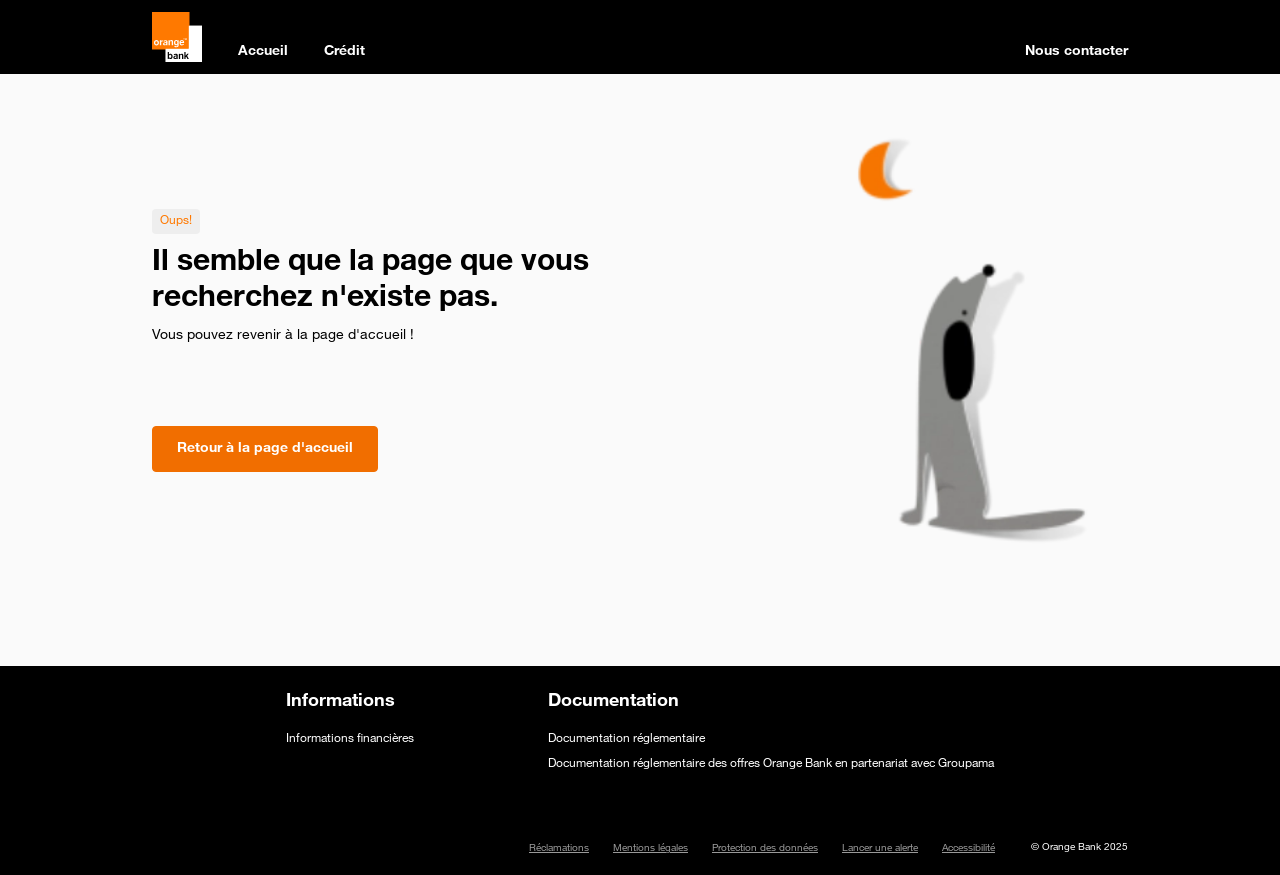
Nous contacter (1076, 52)
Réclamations (559, 849)
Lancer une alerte (880, 849)
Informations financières (350, 739)
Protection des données (765, 849)
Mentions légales (650, 849)
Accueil (263, 52)
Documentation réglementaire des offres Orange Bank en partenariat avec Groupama (771, 764)
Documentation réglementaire (626, 739)
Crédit (344, 52)
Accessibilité (968, 849)
